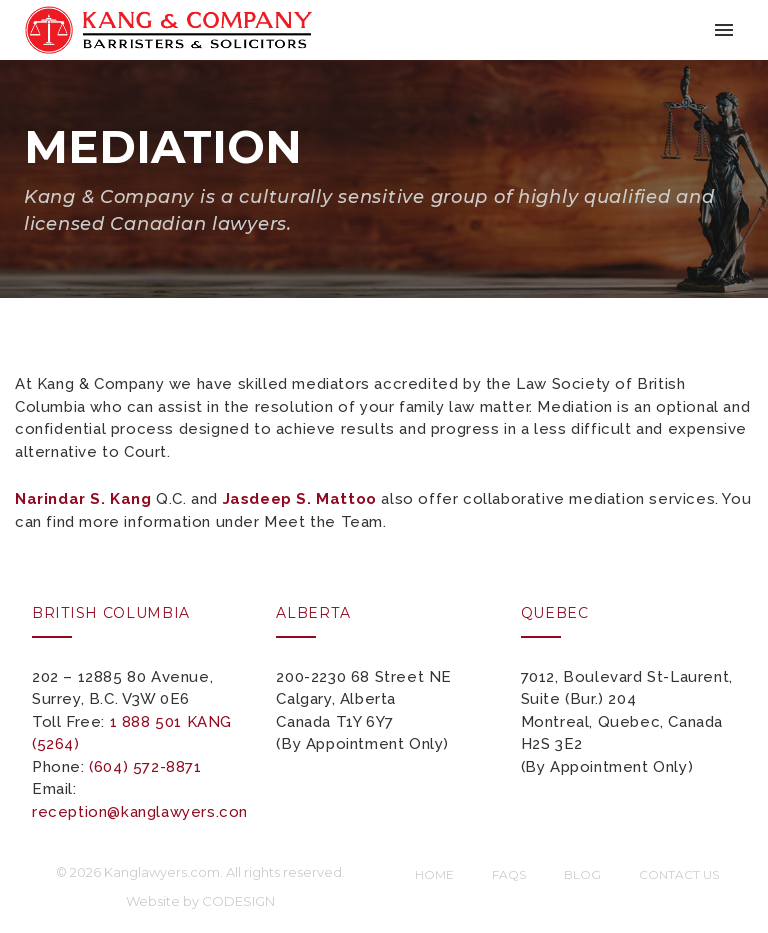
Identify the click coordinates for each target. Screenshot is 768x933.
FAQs (509, 874)
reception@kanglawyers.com (142, 812)
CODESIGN (238, 901)
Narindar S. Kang (83, 499)
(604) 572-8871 (145, 767)
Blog (582, 874)
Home (434, 874)
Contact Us (679, 874)
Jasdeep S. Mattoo (300, 499)
